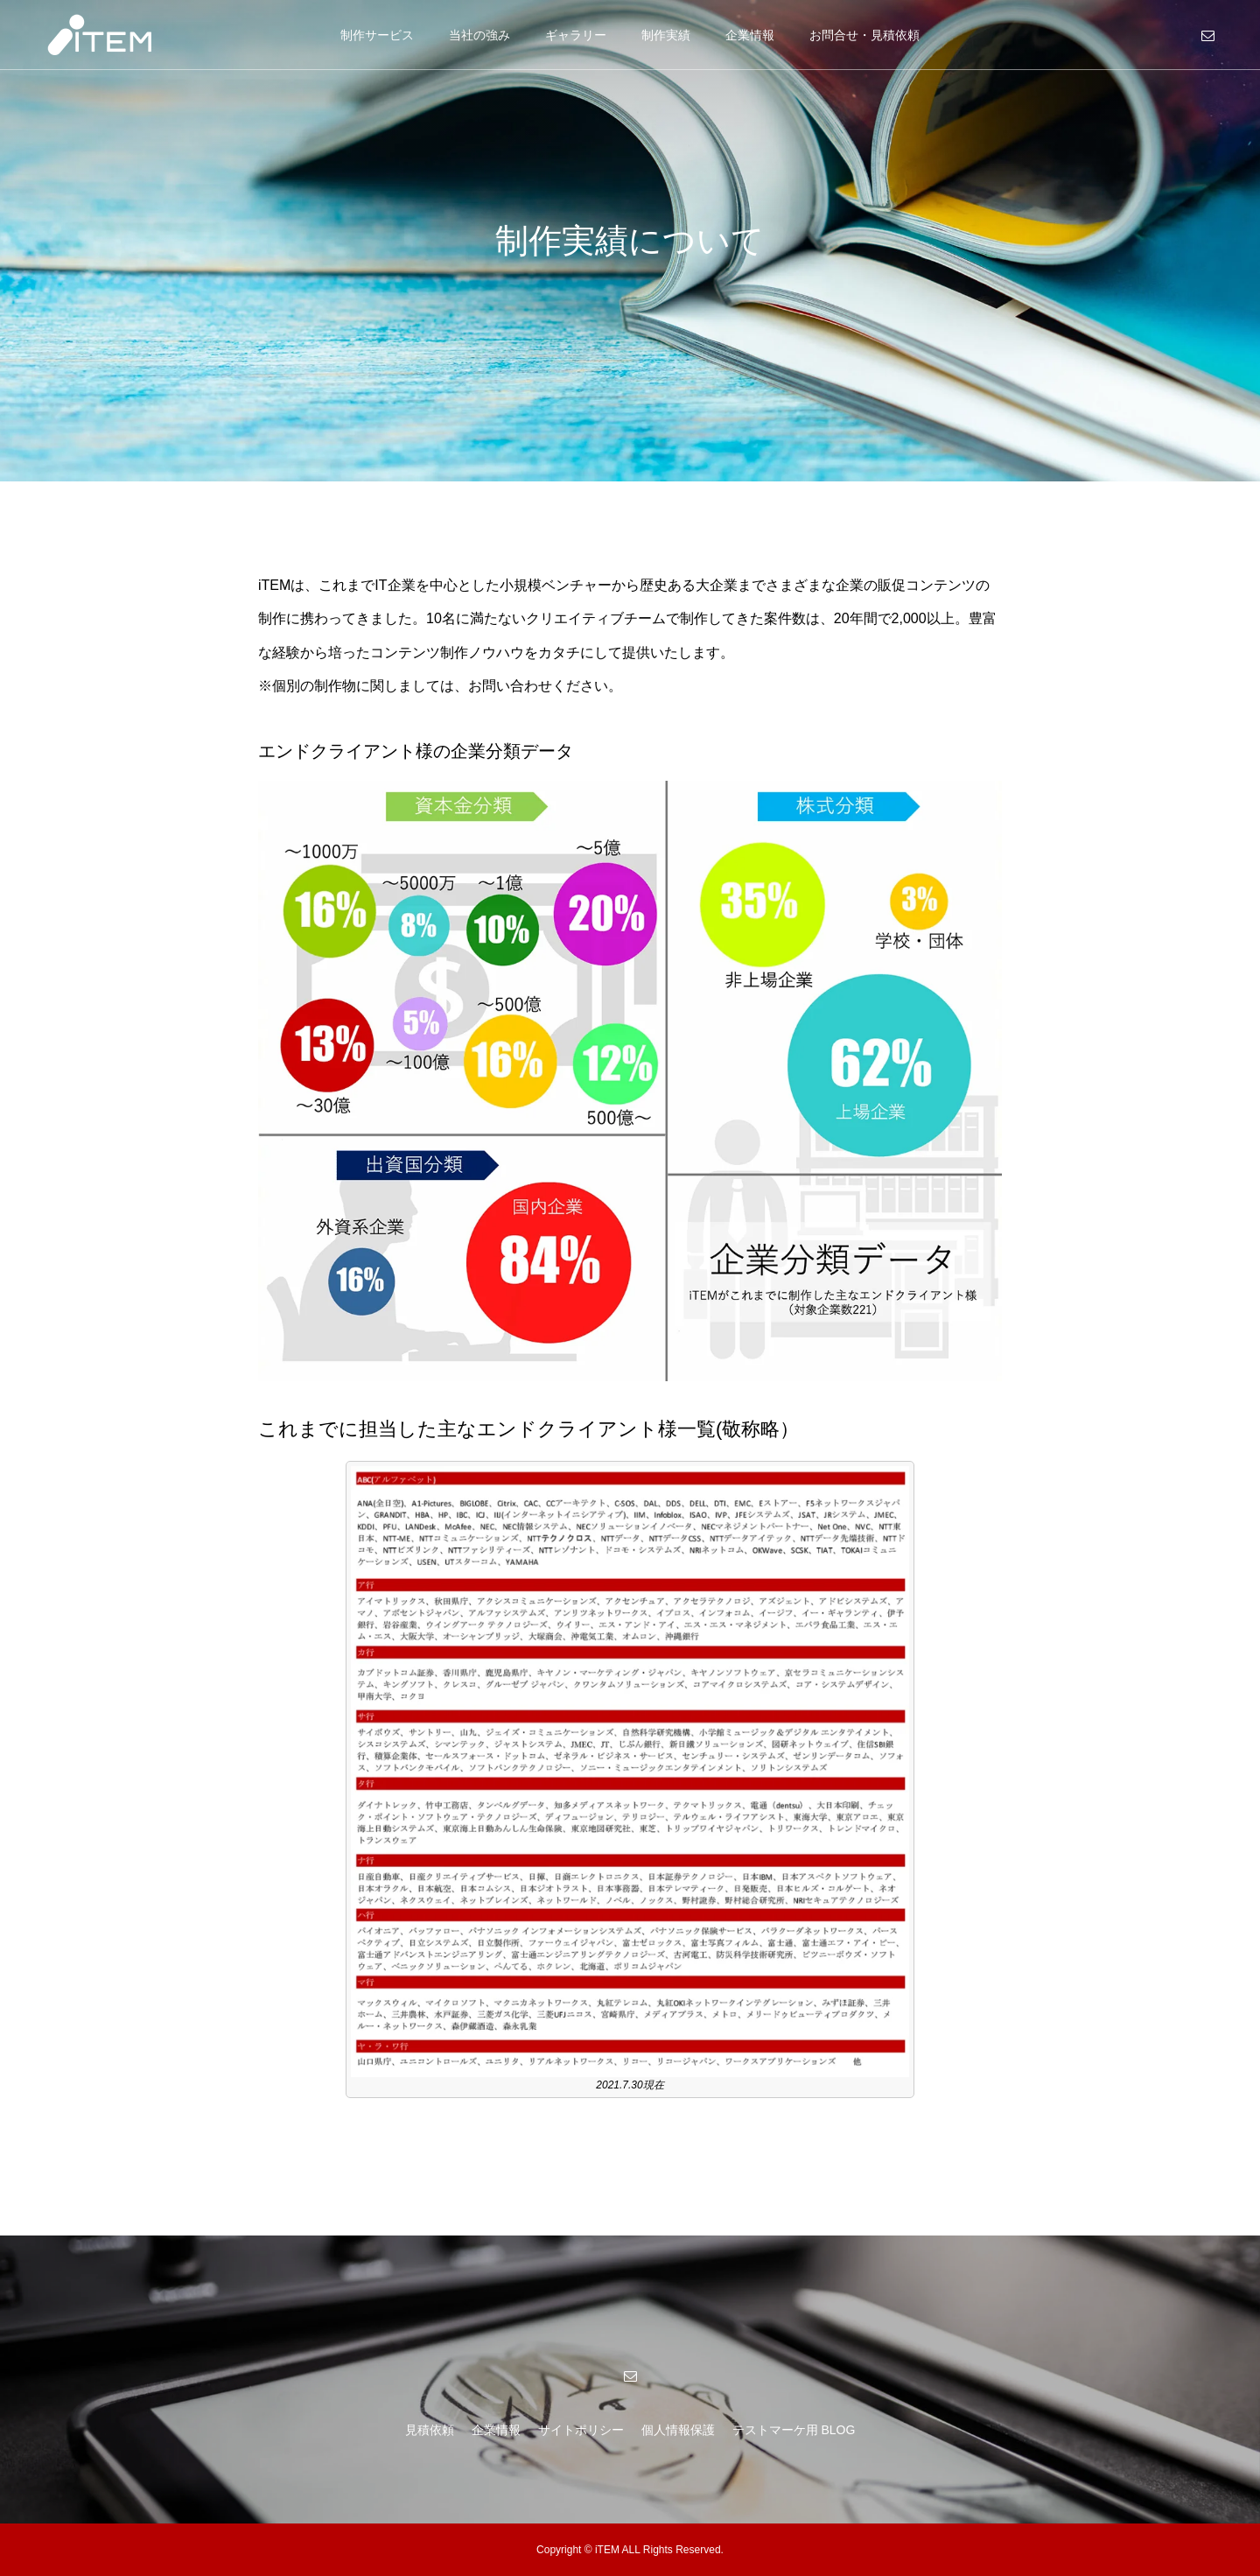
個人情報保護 (678, 2430)
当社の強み (479, 35)
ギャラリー (575, 35)
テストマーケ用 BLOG (794, 2430)
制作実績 (665, 35)
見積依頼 (429, 2430)
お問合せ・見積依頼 (864, 35)
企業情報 (749, 35)
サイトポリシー (581, 2430)
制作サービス (377, 35)
